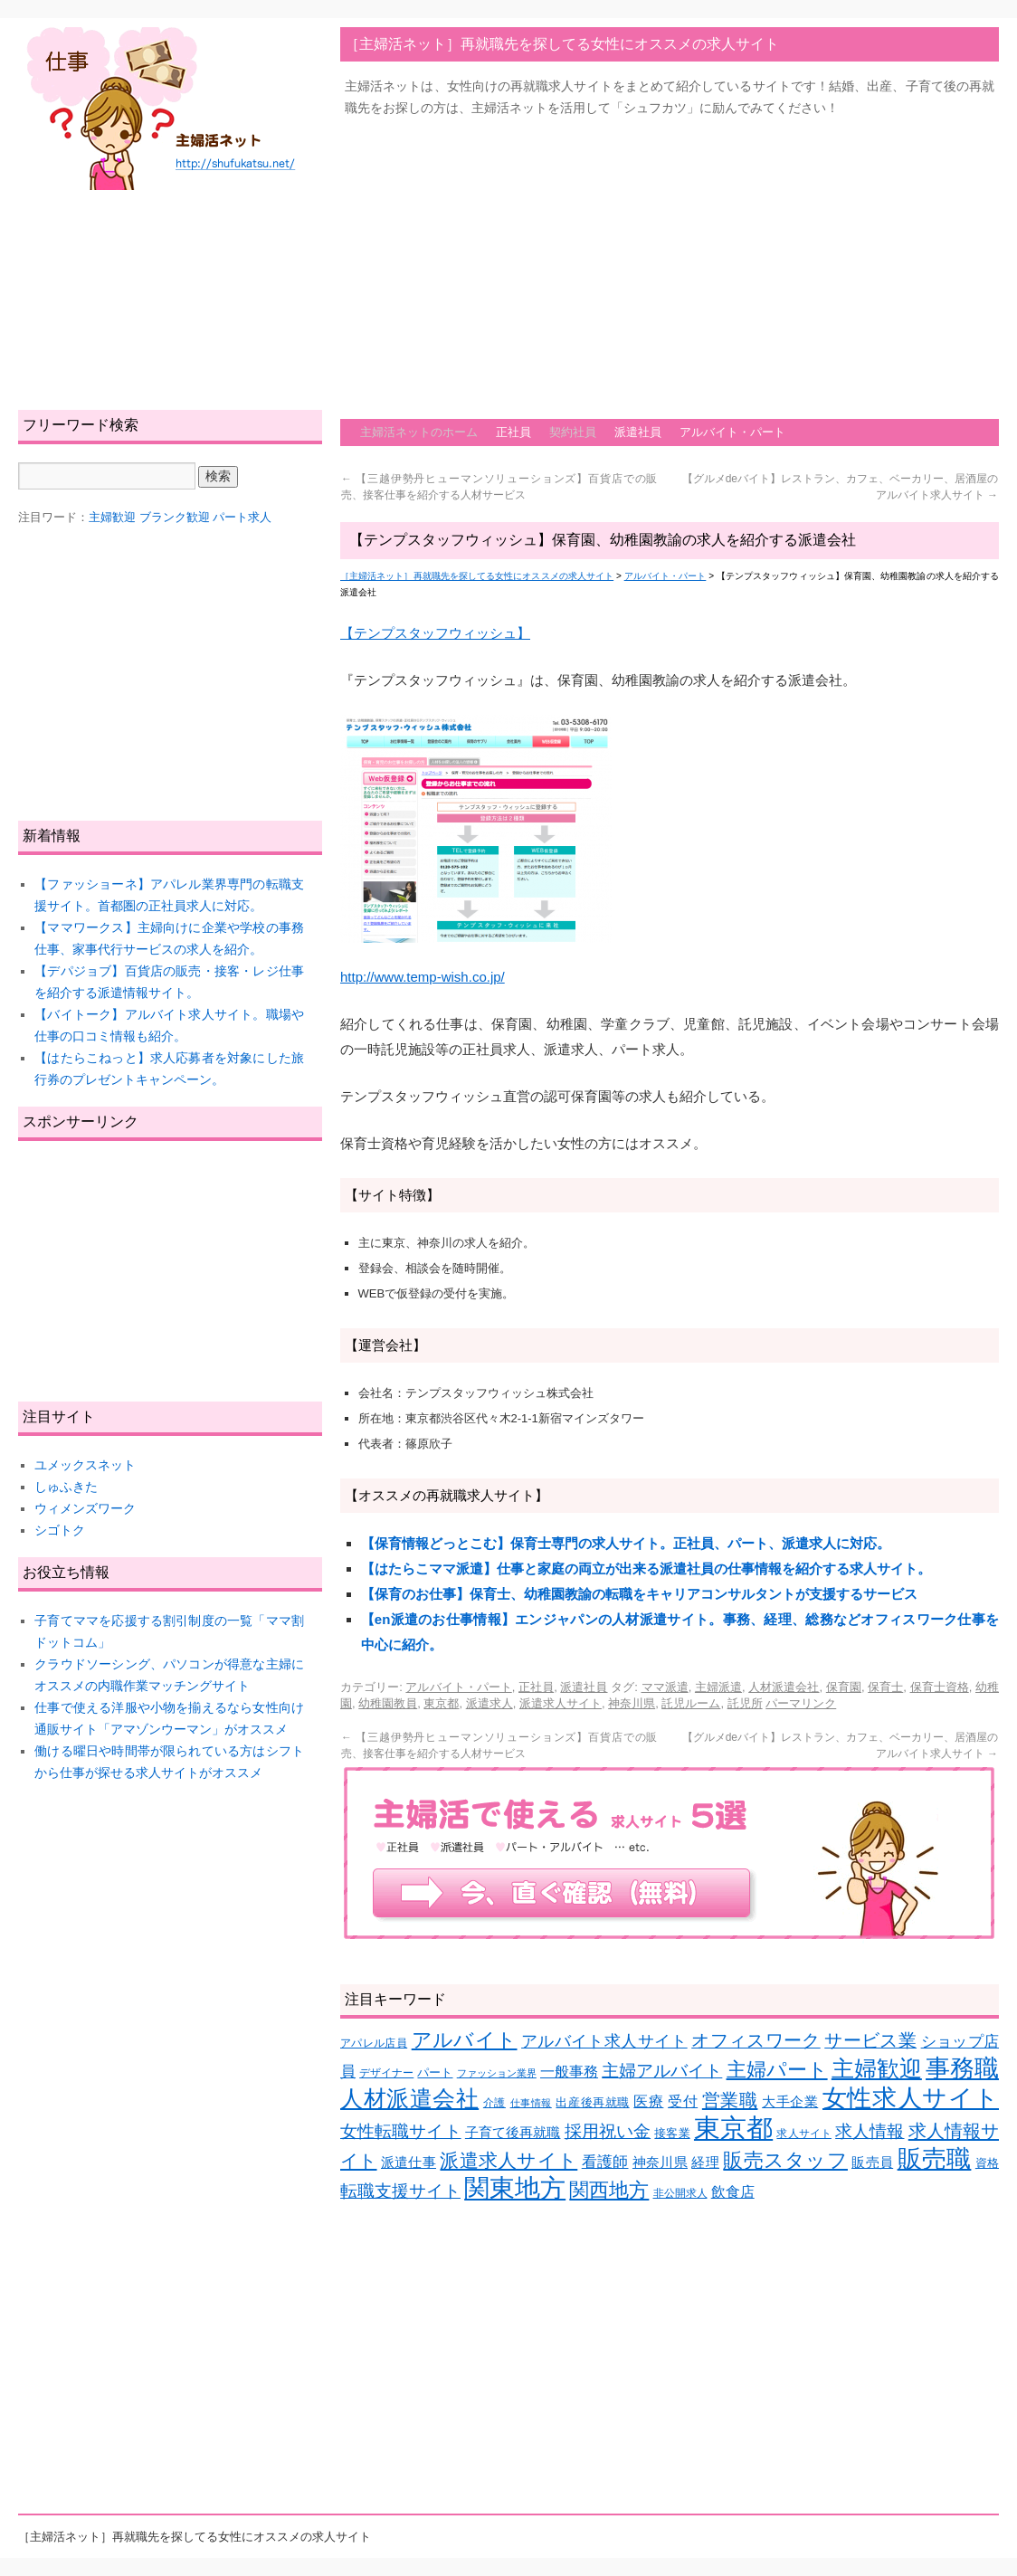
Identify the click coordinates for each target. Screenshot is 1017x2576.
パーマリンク (800, 1703)
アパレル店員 (373, 2042)
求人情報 (869, 2131)
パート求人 (242, 517)
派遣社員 (637, 432)
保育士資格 (939, 1687)
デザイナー (386, 2072)
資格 (987, 2163)
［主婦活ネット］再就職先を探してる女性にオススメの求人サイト (562, 44)
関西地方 (609, 2190)
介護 (494, 2102)
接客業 (671, 2133)
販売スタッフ (785, 2160)
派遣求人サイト (560, 1703)
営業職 (730, 2099)
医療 (648, 2101)
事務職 (962, 2068)
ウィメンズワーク (85, 1508)
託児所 (745, 1703)
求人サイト (803, 2133)
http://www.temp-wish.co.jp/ (422, 976)
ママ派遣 (665, 1687)
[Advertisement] (575, 258)
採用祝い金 (608, 2131)
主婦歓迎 (877, 2068)
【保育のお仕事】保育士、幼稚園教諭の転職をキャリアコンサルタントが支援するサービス (639, 1594)
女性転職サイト (400, 2131)
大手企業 (790, 2102)
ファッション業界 (497, 2072)
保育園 (843, 1687)
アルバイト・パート (732, 432)
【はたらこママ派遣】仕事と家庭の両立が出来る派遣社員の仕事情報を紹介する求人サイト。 (646, 1568)
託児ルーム (690, 1703)
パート (434, 2072)
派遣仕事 (408, 2162)
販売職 (935, 2158)
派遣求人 (489, 1703)
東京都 (441, 1703)
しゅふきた (66, 1486)
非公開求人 (680, 2193)
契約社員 (572, 432)
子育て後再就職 (513, 2132)
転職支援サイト (400, 2191)
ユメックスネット (85, 1465)
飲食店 (733, 2192)
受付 (683, 2101)
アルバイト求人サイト (604, 2041)
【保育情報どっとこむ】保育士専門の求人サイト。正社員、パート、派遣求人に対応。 (625, 1543)
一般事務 (569, 2071)
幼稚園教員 (387, 1703)
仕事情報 (531, 2102)
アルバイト (465, 2040)
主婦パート (777, 2069)
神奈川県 (631, 1703)
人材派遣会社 (783, 1687)
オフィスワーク (756, 2040)
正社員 (513, 432)
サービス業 (870, 2040)
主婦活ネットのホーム (419, 432)
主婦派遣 (718, 1687)
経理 (705, 2162)
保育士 (885, 1687)
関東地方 (515, 2188)
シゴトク (59, 1530)
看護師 (605, 2162)
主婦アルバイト (662, 2070)
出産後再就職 (592, 2102)
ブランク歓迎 (174, 517)
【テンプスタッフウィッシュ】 (435, 633)
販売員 (872, 2162)
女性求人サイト (910, 2098)
